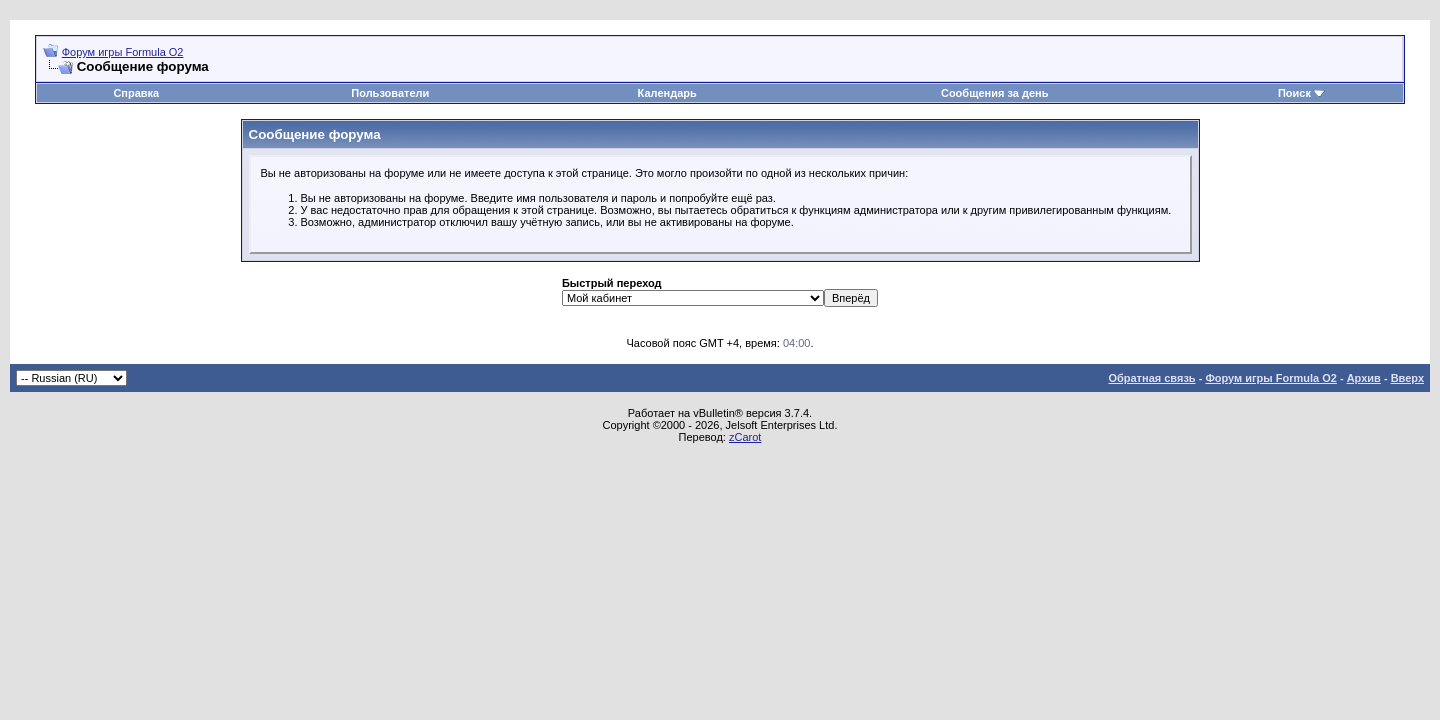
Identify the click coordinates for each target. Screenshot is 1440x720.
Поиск (1294, 93)
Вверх (1407, 378)
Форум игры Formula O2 (123, 52)
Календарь (667, 93)
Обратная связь (1151, 378)
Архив (1364, 378)
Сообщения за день (994, 93)
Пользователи (390, 93)
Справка (136, 93)
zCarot (745, 437)
